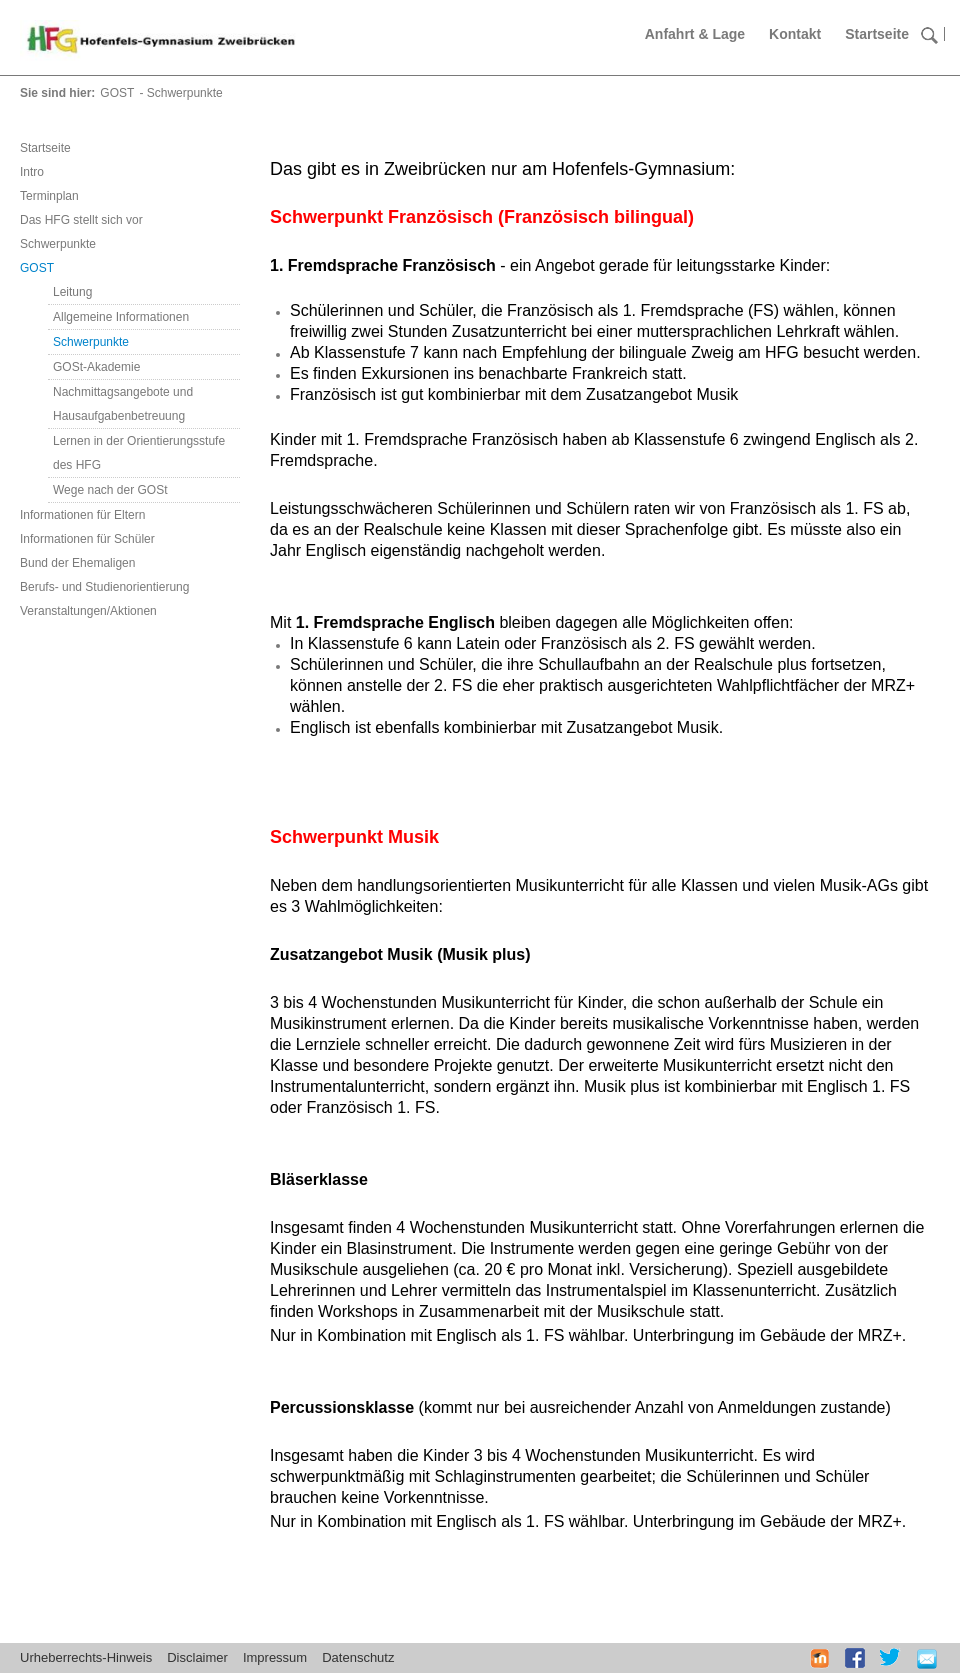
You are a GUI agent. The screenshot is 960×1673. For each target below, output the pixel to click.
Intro (32, 172)
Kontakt (795, 34)
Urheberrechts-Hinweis (86, 1657)
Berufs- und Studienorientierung (104, 587)
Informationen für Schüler (87, 539)
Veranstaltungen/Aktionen (88, 611)
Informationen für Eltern (82, 515)
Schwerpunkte (58, 244)
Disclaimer (197, 1657)
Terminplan (49, 196)
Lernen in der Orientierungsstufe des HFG (139, 453)
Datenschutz (358, 1657)
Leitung (72, 292)
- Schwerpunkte (180, 93)
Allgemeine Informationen (121, 317)
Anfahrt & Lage (695, 34)
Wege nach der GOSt (110, 490)
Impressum (275, 1657)
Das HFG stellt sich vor (81, 220)
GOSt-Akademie (96, 367)
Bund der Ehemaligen (77, 563)
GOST (117, 93)
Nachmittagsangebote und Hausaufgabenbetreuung (123, 404)
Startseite (877, 34)
